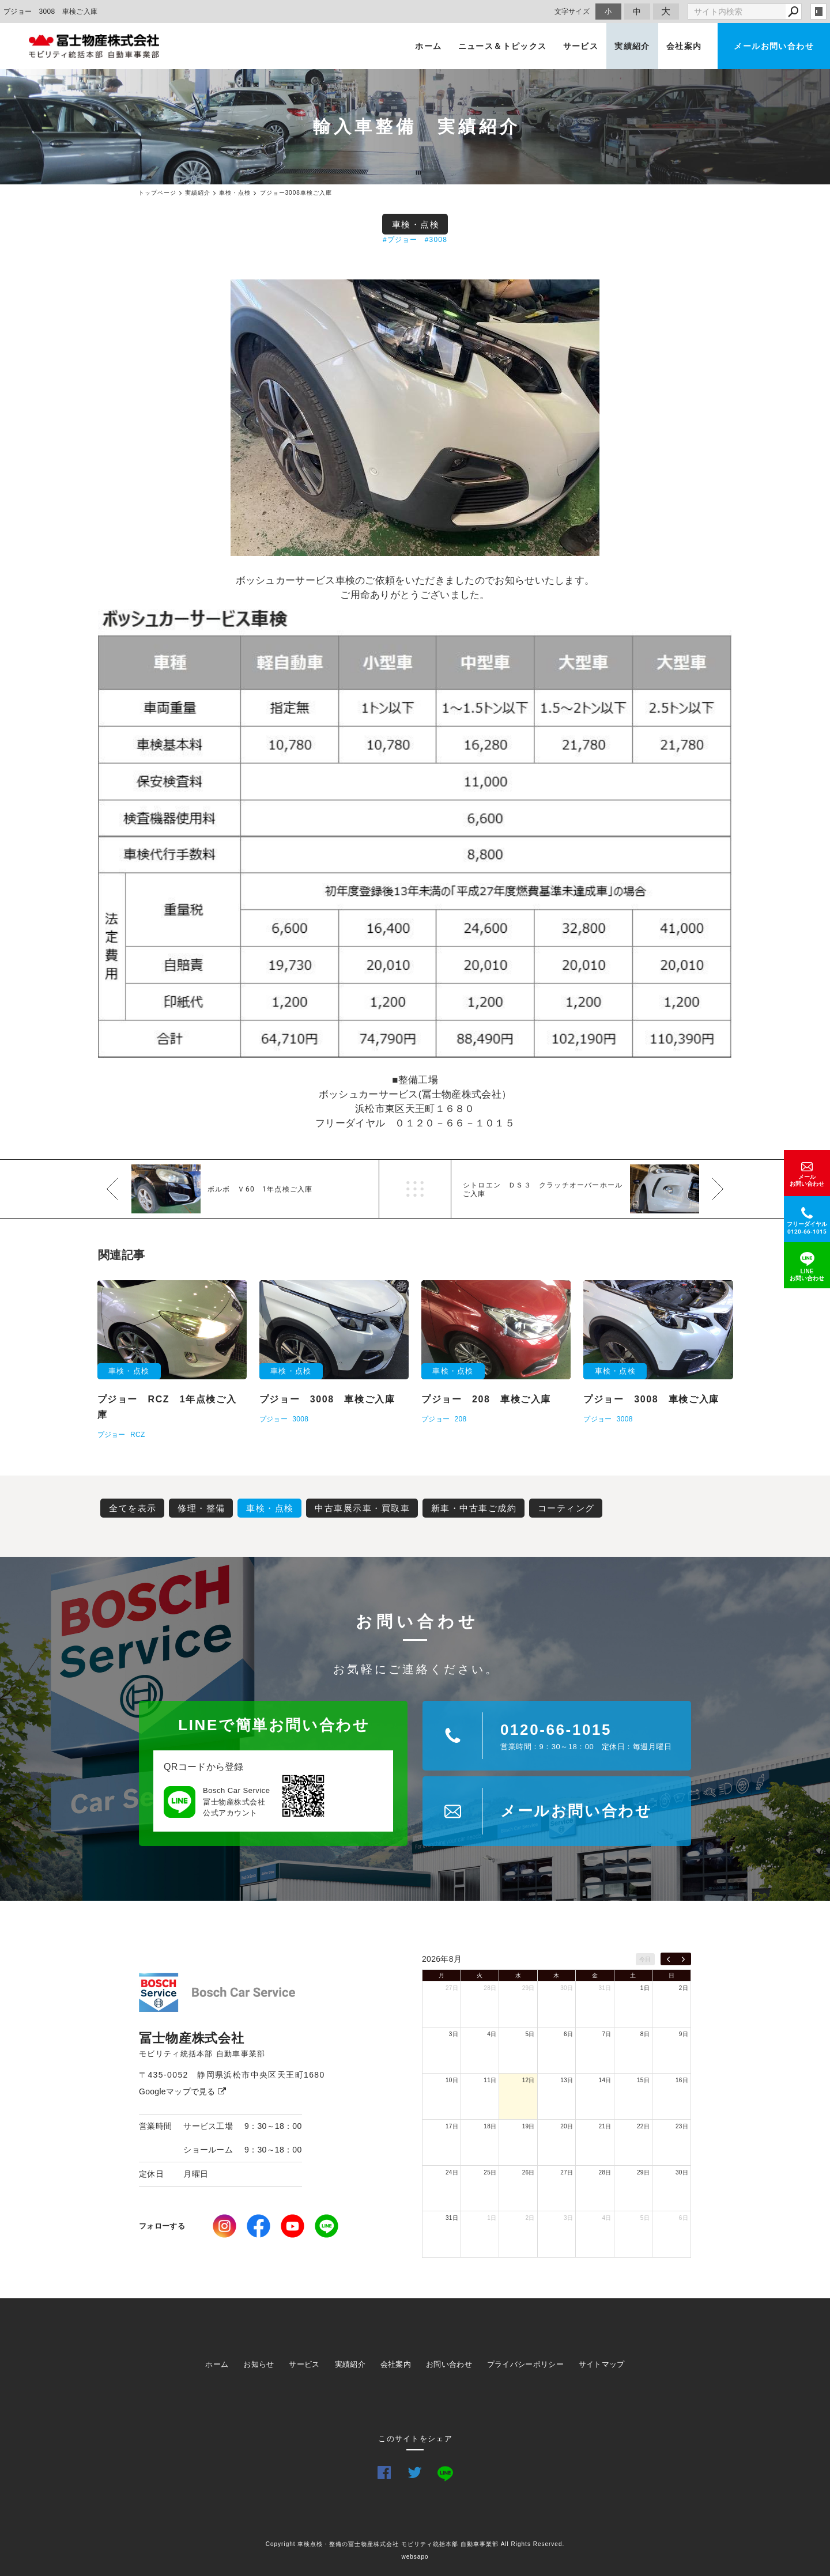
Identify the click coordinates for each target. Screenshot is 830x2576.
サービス (581, 46)
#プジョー (400, 240)
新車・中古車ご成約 (474, 1508)
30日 (566, 1988)
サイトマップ (602, 2364)
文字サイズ (572, 11)
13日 (566, 2080)
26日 (528, 2172)
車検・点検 (416, 224)
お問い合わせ (449, 2364)
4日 (491, 2034)
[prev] (668, 1959)
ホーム (428, 46)
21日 (605, 2126)
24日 (452, 2172)
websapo (414, 2557)
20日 (566, 2126)
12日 (528, 2080)
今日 (645, 1959)
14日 (605, 2080)
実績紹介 (632, 46)
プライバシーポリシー (525, 2364)
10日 (452, 2080)
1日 (645, 1988)
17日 (452, 2126)
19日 (528, 2126)
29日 (528, 1988)
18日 (490, 2126)
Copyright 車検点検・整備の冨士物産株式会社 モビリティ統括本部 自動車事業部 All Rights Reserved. (415, 2544)
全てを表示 (133, 1508)
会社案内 (684, 46)
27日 (452, 1988)
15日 (643, 2080)
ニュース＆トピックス (502, 46)
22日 (643, 2126)
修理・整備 (201, 1508)
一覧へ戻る (415, 1189)
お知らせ (258, 2364)
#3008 (436, 240)
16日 (682, 2080)
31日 (605, 1988)
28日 (490, 1988)
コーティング (566, 1508)
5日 (530, 2034)
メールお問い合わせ (774, 46)
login (818, 11)
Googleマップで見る (182, 2091)
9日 (683, 2034)
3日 (453, 2034)
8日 (645, 2034)
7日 (606, 2034)
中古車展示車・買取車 (362, 1508)
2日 (683, 1988)
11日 (490, 2080)
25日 (490, 2172)
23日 (682, 2126)
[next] (683, 1959)
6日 (568, 2034)
